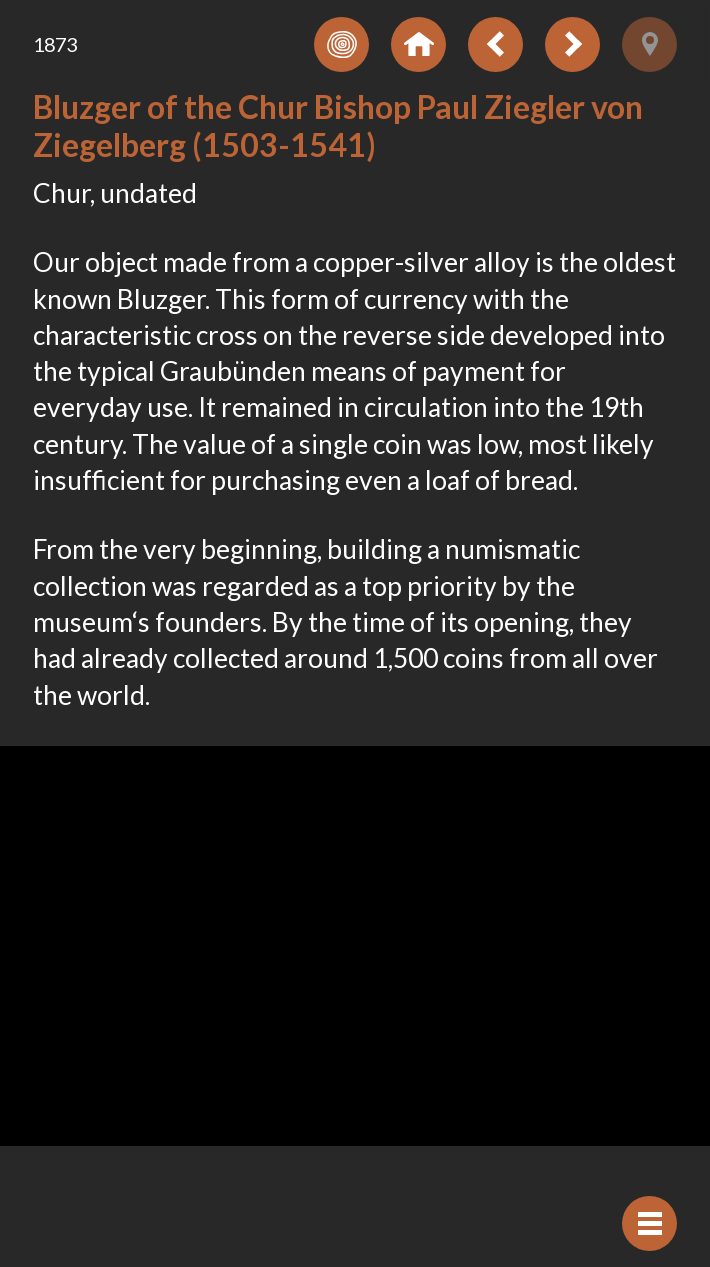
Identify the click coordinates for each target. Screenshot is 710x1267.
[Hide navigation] (649, 1223)
